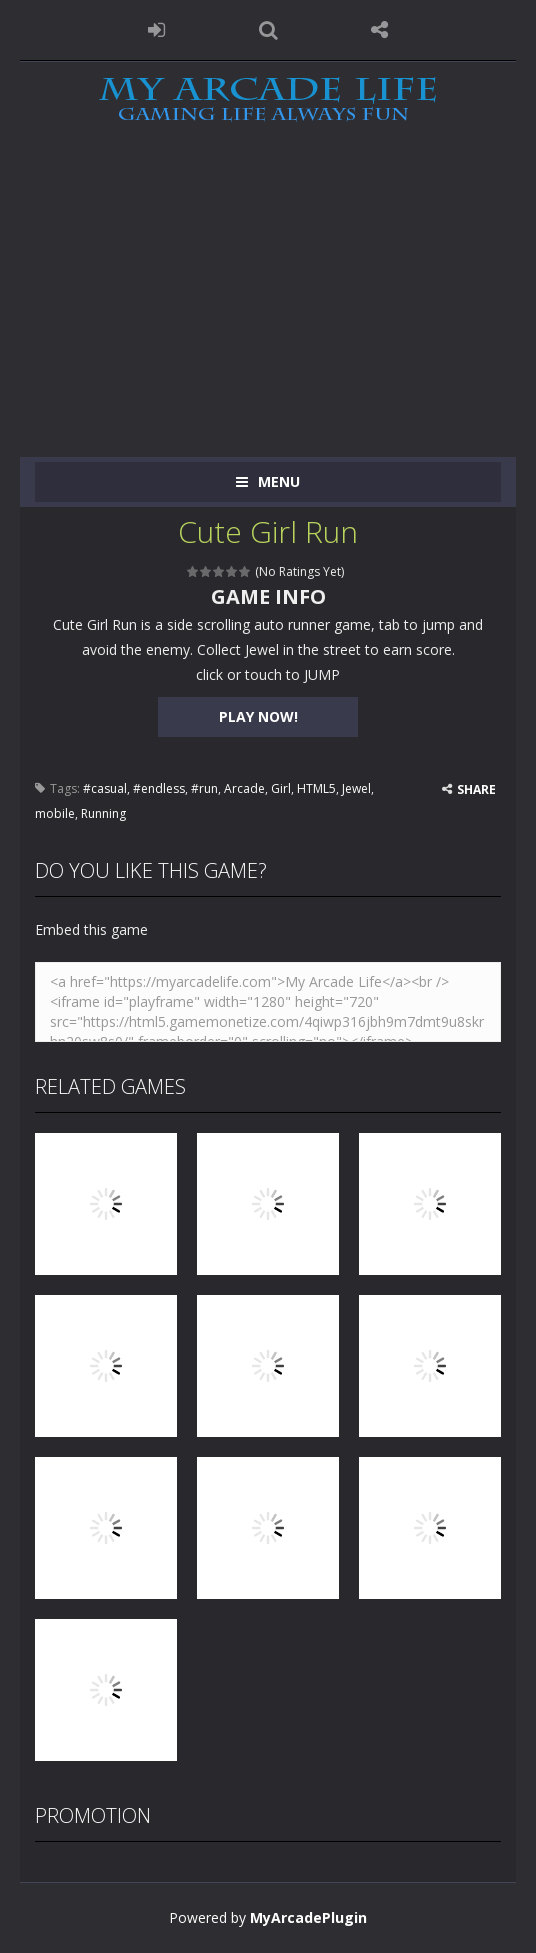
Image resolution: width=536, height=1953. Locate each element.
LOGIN (157, 30)
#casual (105, 788)
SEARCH (268, 30)
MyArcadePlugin (308, 1917)
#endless (159, 788)
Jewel (356, 788)
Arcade (244, 788)
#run (204, 788)
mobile (55, 813)
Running (103, 813)
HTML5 (316, 788)
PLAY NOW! (258, 716)
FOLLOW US (380, 30)
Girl (281, 788)
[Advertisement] (268, 307)
